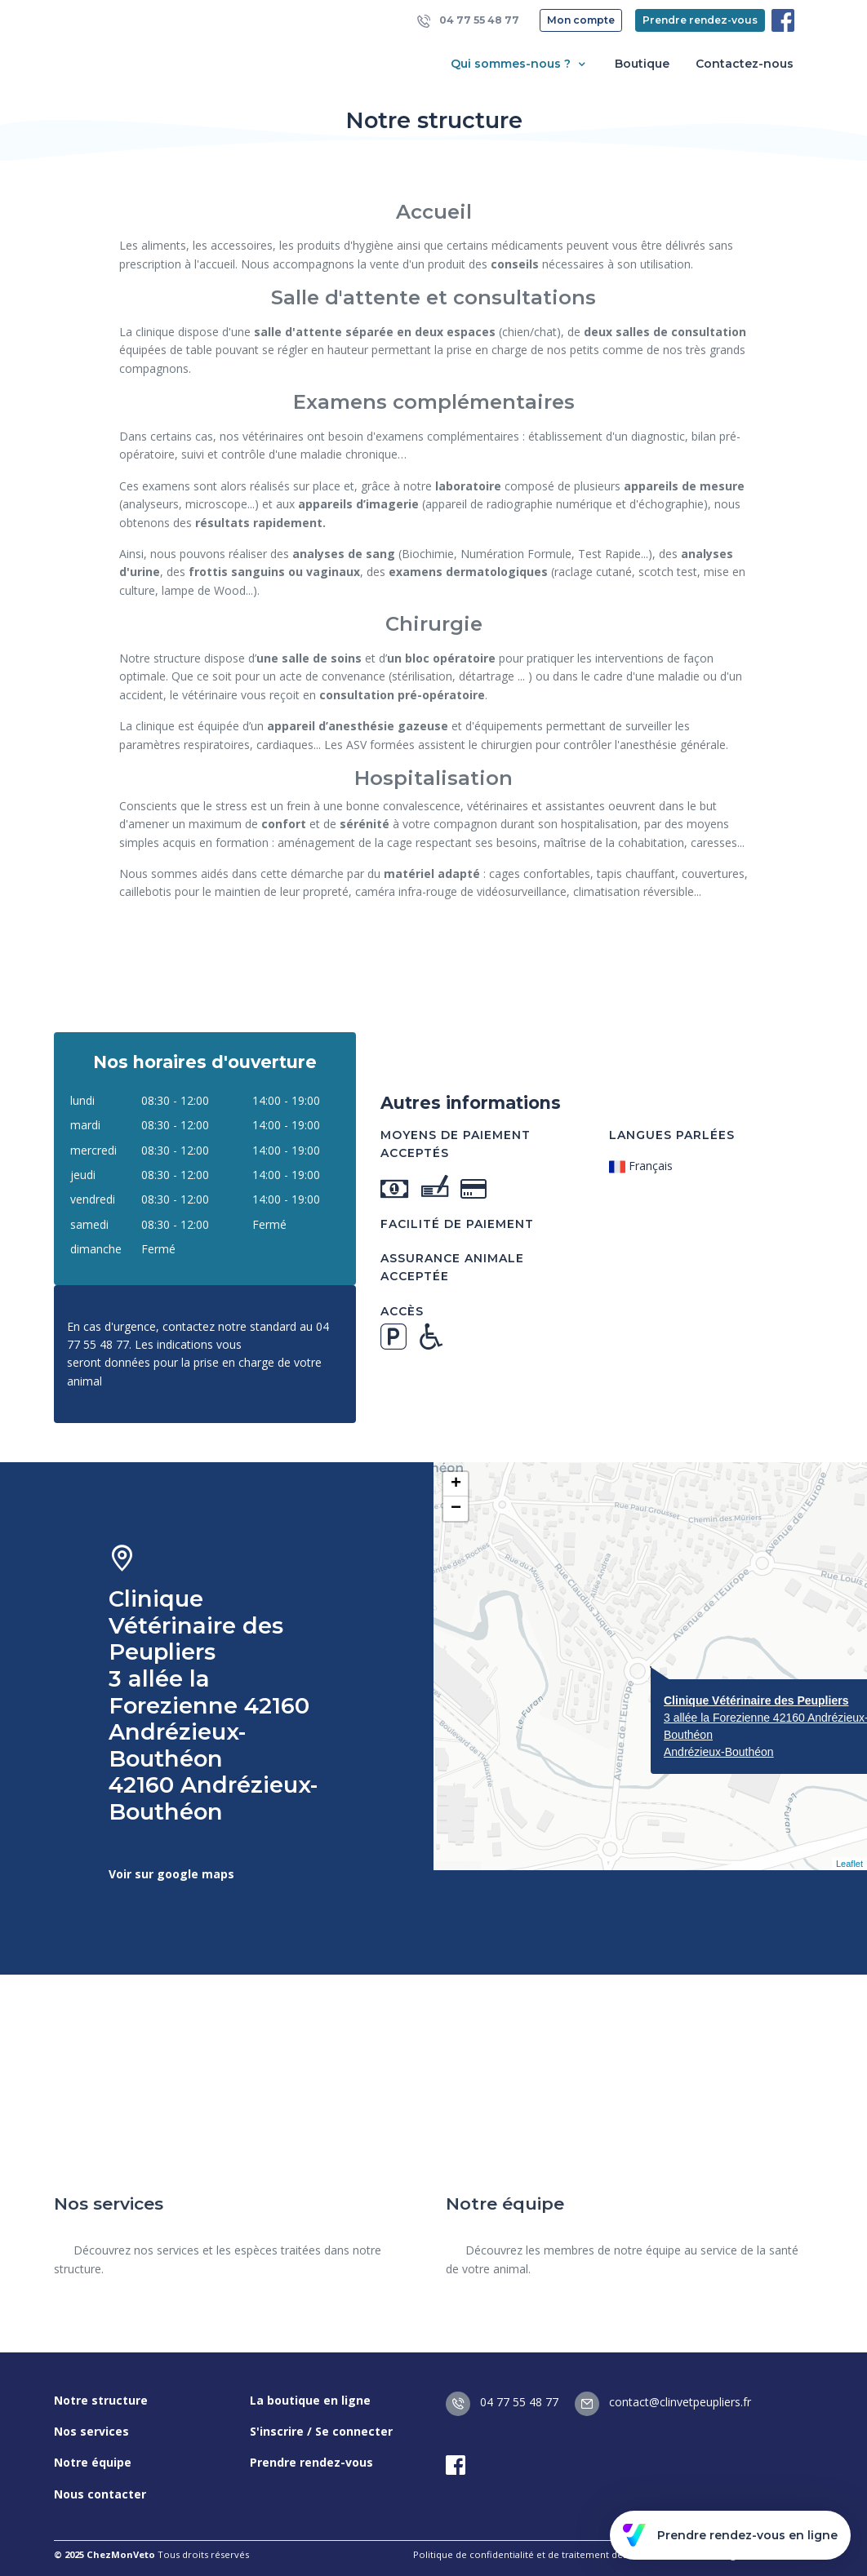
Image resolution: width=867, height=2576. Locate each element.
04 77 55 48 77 (468, 21)
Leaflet (849, 1864)
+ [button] (456, 1484)
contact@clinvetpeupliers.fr (663, 2402)
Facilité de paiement (457, 1224)
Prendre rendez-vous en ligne (730, 2535)
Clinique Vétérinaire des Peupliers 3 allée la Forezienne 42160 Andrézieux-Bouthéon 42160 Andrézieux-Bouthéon (213, 1705)
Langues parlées (672, 1135)
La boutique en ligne (310, 2400)
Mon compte (581, 20)
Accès (402, 1311)
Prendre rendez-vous (700, 20)
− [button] (456, 1508)
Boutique (642, 63)
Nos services (91, 2431)
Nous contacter (100, 2494)
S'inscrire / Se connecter (321, 2431)
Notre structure (101, 2400)
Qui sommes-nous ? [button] (520, 64)
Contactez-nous (745, 63)
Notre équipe (92, 2462)
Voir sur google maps (171, 1874)
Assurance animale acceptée (452, 1267)
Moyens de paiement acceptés (455, 1144)
